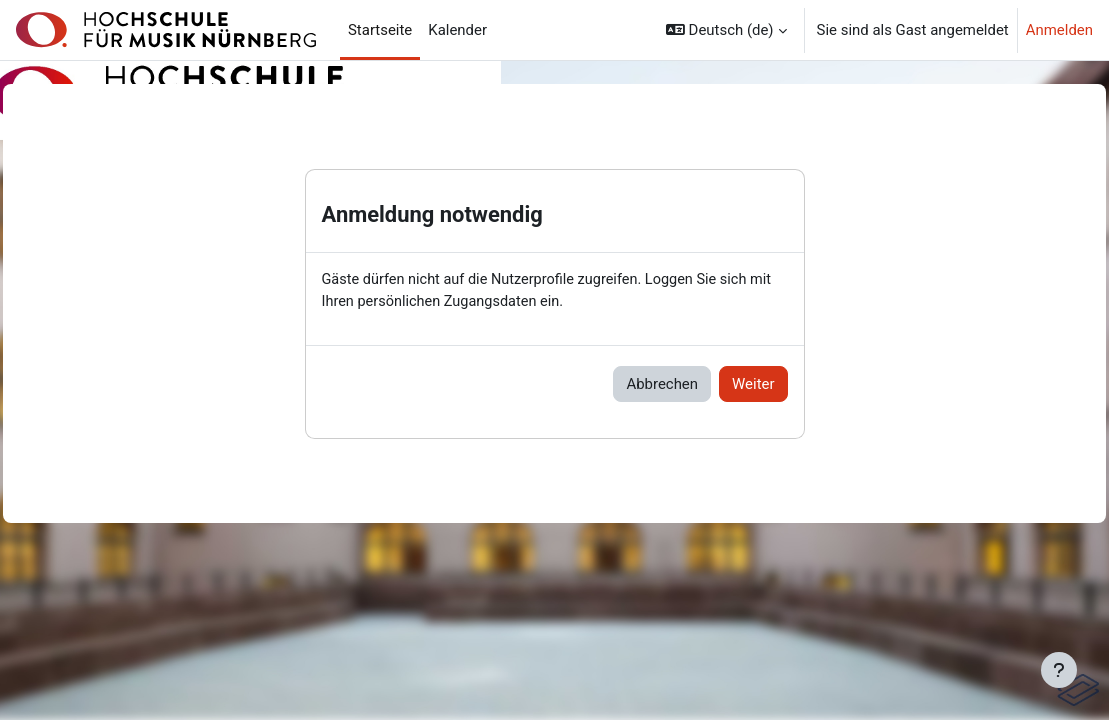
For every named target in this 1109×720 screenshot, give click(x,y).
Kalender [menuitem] (457, 30)
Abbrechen (662, 385)
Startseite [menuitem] (380, 30)
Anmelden (1059, 30)
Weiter (753, 385)
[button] (726, 30)
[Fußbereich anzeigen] (1059, 670)
